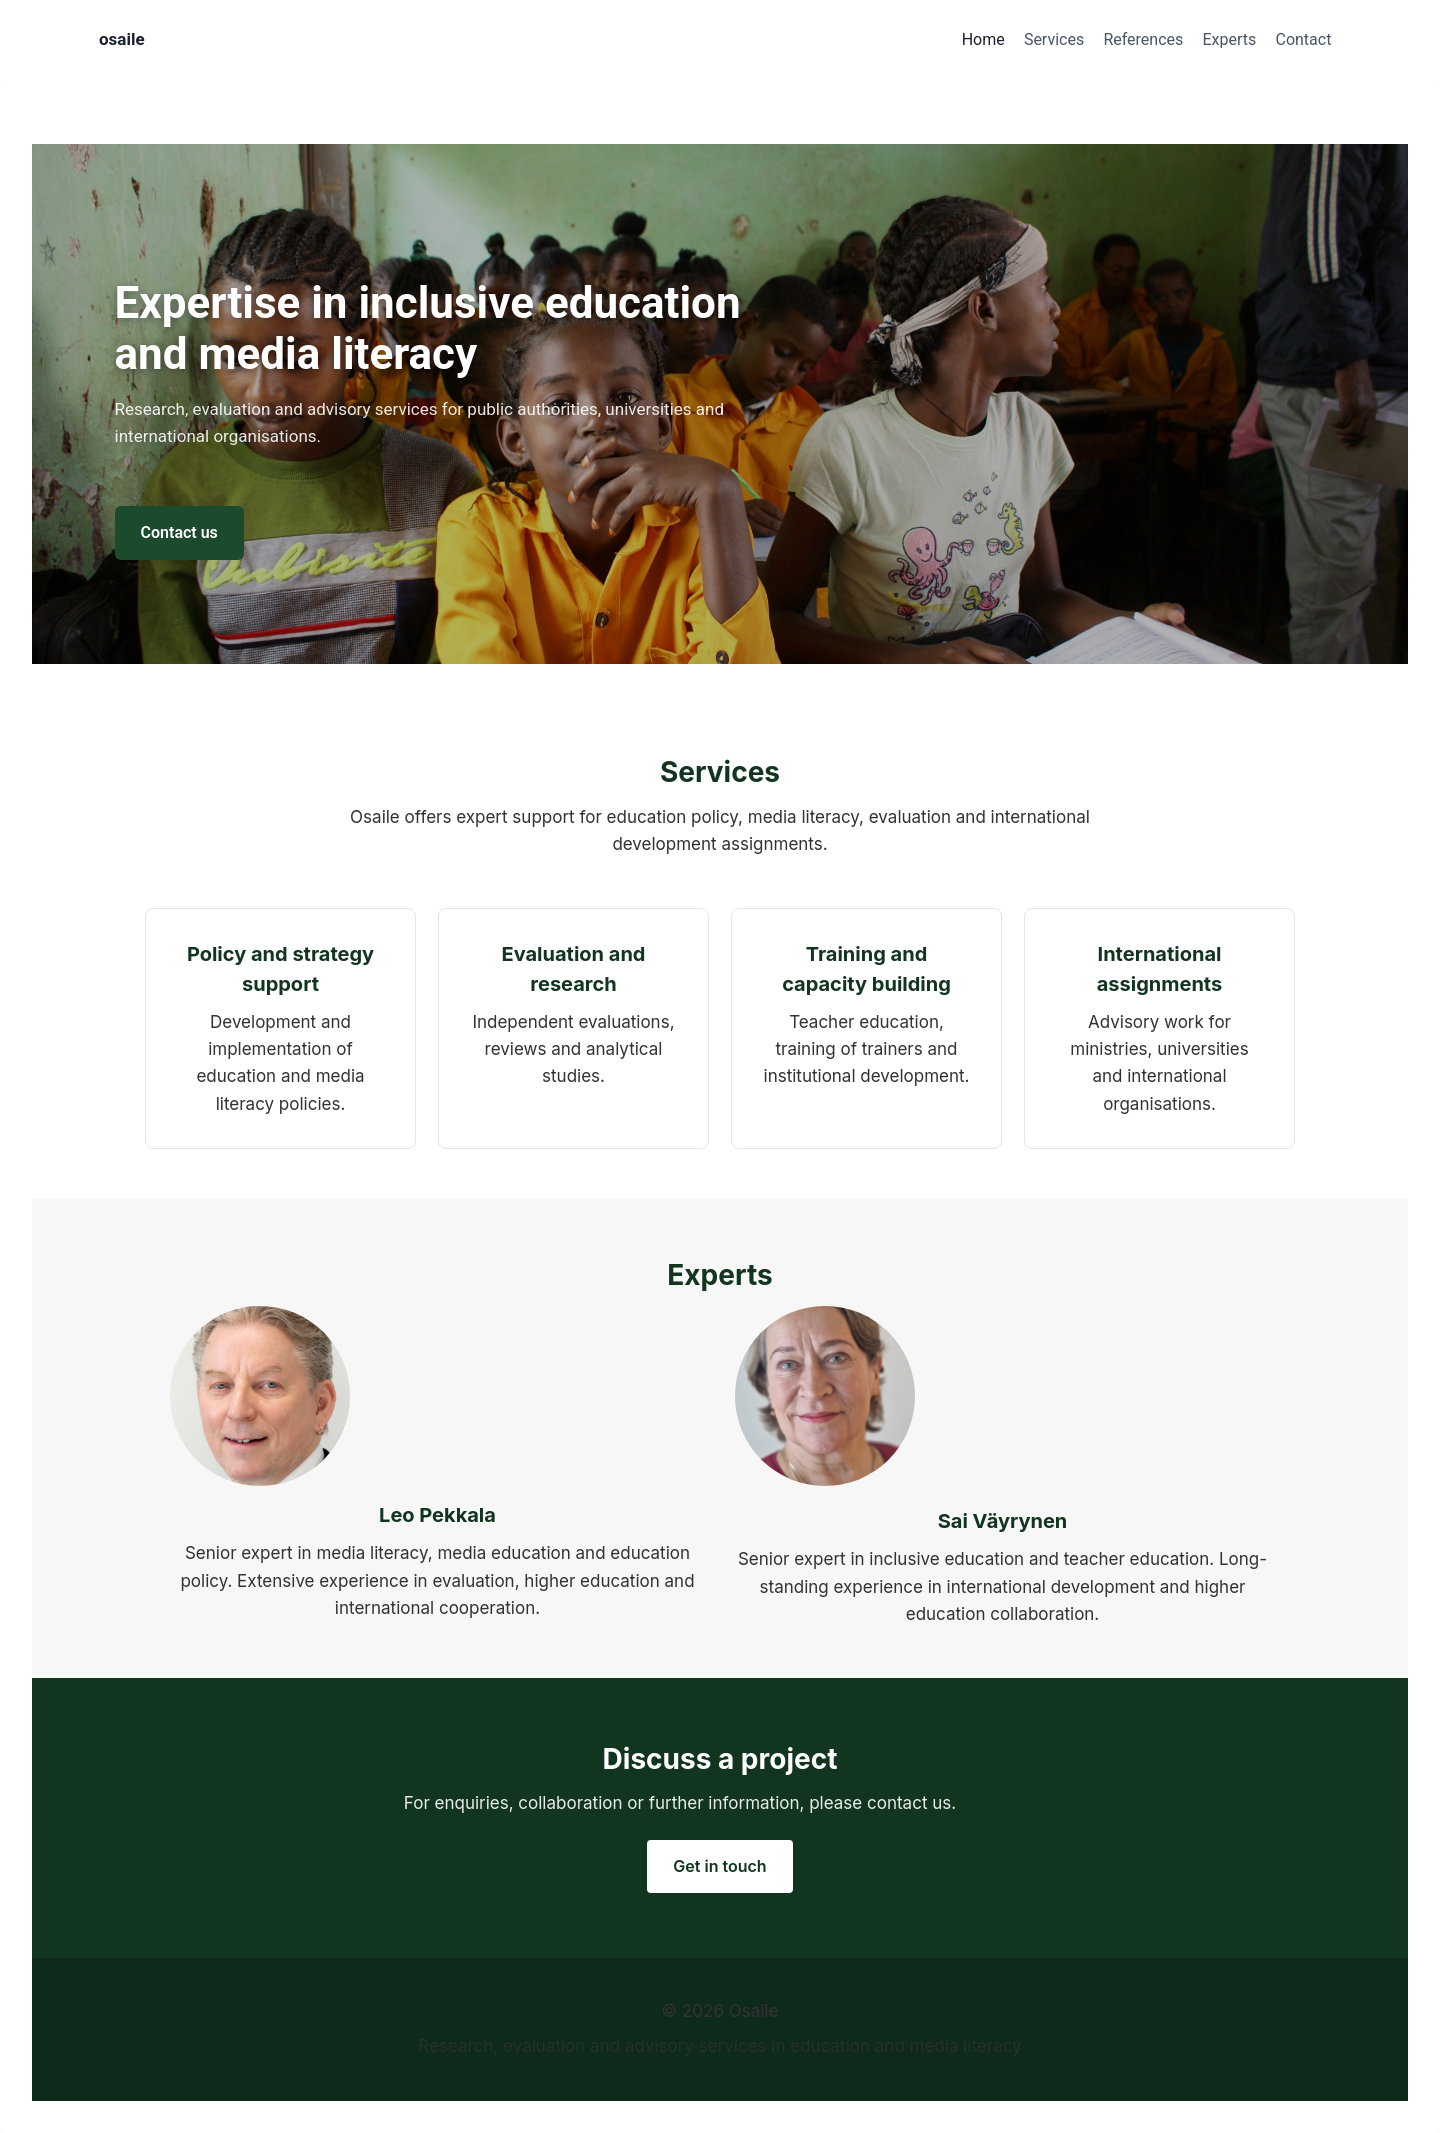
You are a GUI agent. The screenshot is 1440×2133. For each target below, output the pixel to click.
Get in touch (719, 1866)
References (1143, 39)
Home (983, 39)
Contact (1303, 39)
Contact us (179, 532)
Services (1054, 39)
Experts (1229, 39)
